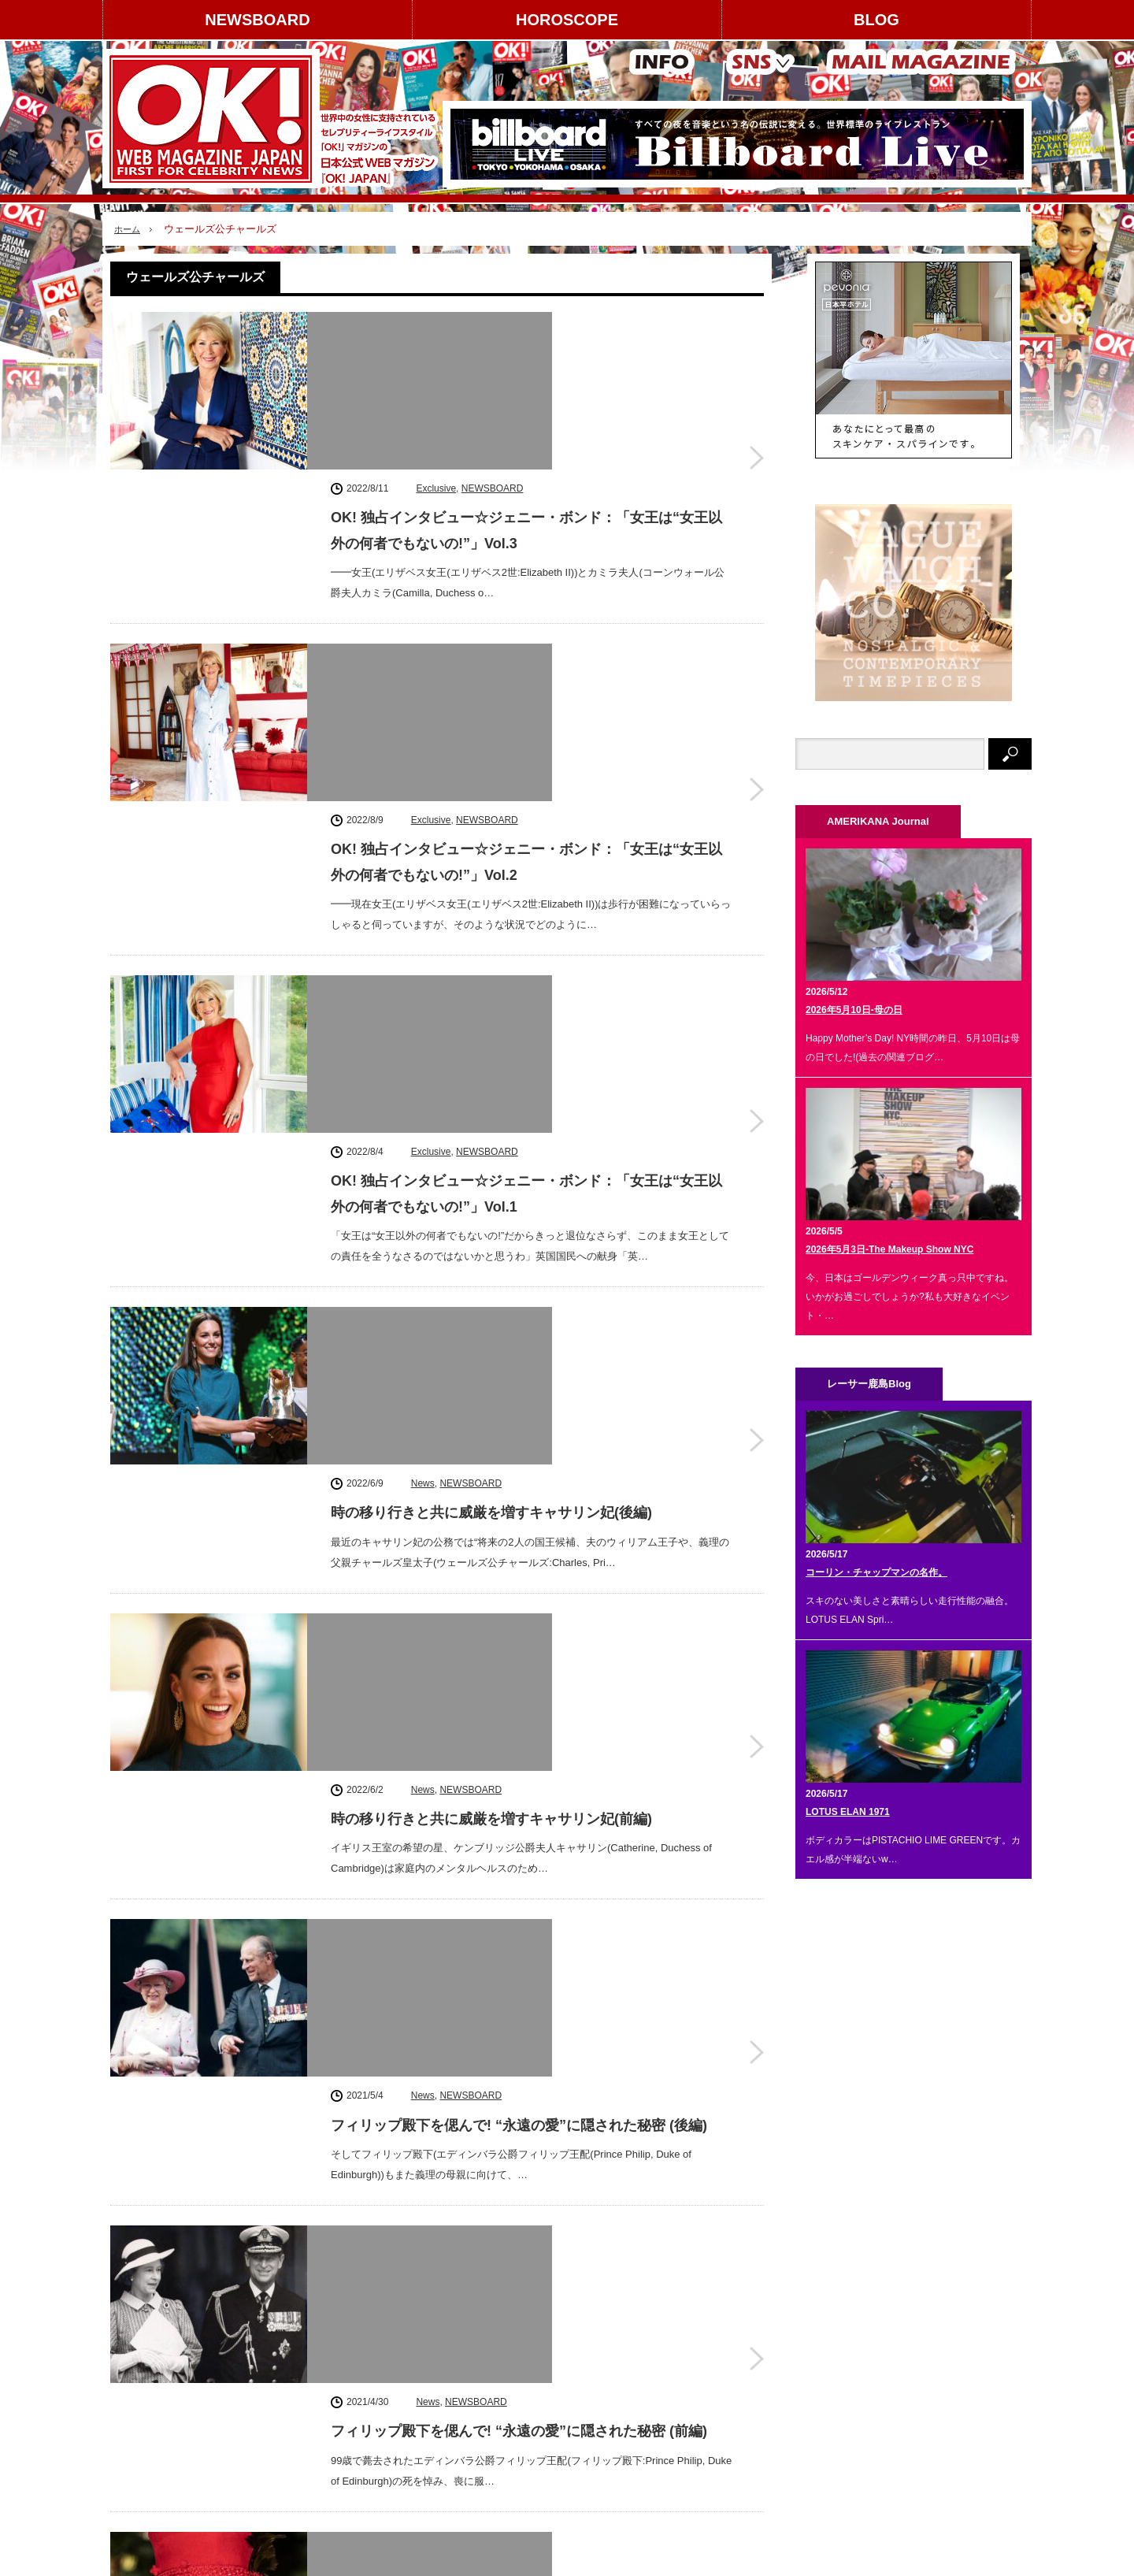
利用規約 (139, 2402)
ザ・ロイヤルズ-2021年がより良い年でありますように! (507, 1738)
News (423, 916)
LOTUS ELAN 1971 (848, 1811)
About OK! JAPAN (158, 2430)
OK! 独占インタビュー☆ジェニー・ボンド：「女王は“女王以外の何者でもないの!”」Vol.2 (526, 564)
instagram (866, 2315)
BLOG (876, 19)
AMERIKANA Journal (319, 2556)
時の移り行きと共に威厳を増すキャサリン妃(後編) (491, 947)
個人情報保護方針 (279, 2430)
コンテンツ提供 (275, 2375)
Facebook (866, 2360)
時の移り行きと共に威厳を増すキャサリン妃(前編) (491, 1145)
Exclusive (436, 323)
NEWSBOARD (257, 19)
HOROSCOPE (567, 19)
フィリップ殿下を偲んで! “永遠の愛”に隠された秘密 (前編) (519, 1540)
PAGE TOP (567, 2515)
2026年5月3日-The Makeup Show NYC (889, 1249)
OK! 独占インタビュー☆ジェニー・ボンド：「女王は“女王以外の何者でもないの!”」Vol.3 (526, 366)
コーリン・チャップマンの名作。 (876, 1572)
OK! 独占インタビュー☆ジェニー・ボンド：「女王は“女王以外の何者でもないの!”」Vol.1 (526, 761)
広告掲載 (261, 2347)
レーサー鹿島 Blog (426, 2556)
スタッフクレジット (284, 2402)
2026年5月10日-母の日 (854, 1009)
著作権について (153, 2375)
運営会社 (139, 2347)
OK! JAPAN (944, 2556)
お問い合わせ (148, 2458)
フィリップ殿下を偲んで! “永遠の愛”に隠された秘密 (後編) (519, 1342)
